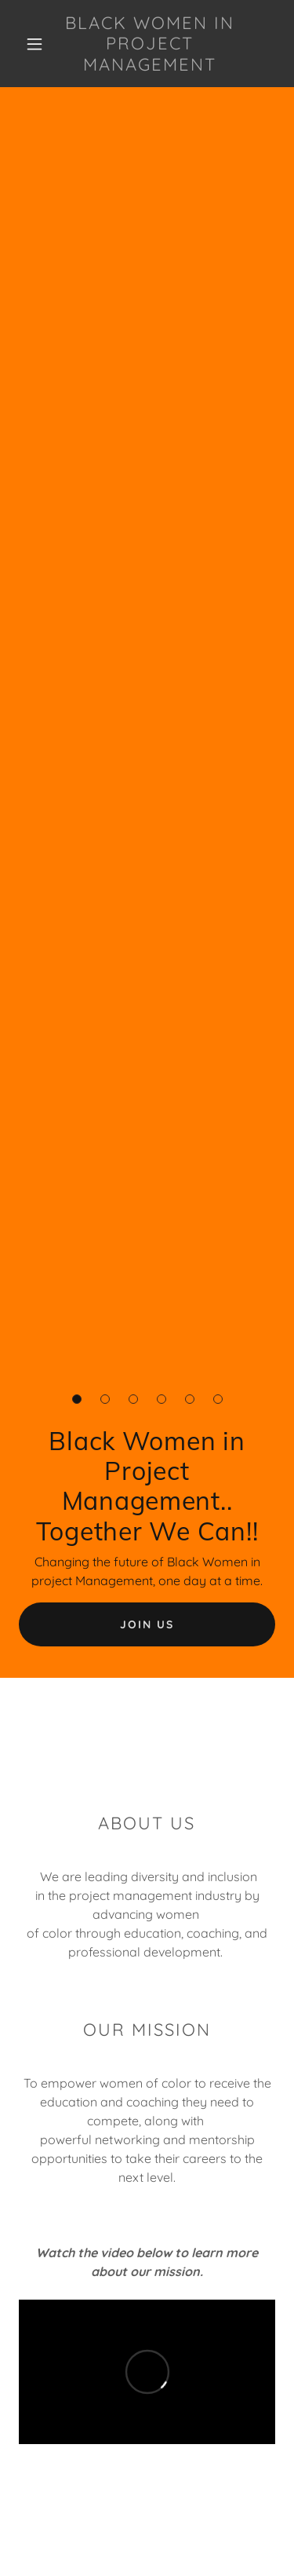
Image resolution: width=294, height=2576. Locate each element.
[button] (34, 44)
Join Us (147, 1624)
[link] (149, 44)
